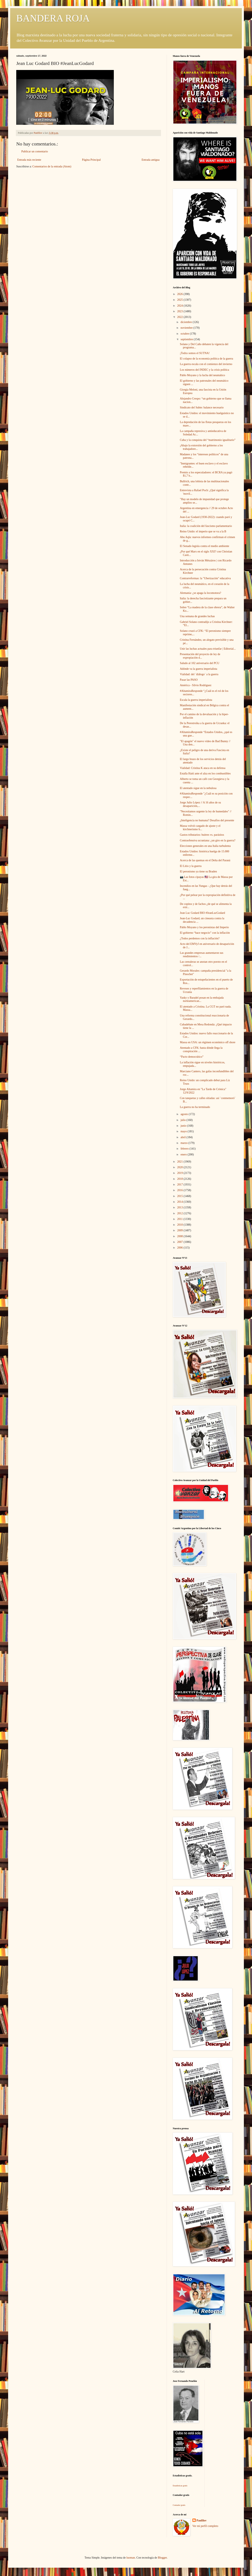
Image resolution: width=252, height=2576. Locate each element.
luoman (130, 2557)
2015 (180, 1196)
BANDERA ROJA (53, 18)
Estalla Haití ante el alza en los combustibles (205, 773)
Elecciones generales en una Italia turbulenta (205, 845)
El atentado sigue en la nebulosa (198, 788)
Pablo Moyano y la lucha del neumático (202, 375)
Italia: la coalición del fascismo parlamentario (206, 525)
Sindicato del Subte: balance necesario (202, 407)
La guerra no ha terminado (195, 1107)
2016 (180, 1190)
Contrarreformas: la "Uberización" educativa (205, 578)
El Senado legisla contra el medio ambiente (204, 546)
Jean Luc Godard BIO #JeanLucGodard (202, 912)
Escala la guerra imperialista (196, 699)
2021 (180, 1161)
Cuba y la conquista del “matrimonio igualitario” (208, 439)
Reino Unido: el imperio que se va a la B (203, 531)
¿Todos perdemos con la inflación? (199, 938)
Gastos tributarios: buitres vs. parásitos (202, 834)
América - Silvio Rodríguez (195, 685)
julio (183, 1120)
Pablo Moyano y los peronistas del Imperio (204, 927)
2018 (180, 1178)
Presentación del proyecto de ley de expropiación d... (200, 656)
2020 (180, 1167)
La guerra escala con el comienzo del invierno (206, 364)
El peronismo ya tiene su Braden (198, 871)
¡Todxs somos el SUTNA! (195, 353)
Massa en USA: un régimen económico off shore (207, 1042)
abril (183, 1137)
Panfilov (202, 2520)
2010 (180, 1224)
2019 (180, 1172)
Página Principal (91, 159)
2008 (180, 1236)
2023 (180, 311)
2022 (180, 317)
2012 (180, 1213)
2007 (180, 1241)
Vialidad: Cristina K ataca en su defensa (202, 768)
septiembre (187, 339)
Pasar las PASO (189, 679)
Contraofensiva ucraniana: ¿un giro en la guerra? (207, 840)
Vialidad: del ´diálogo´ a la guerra (199, 674)
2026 (180, 294)
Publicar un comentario (34, 151)
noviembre (186, 327)
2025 (180, 299)
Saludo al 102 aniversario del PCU (199, 663)
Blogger (162, 2557)
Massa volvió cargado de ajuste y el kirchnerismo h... (200, 827)
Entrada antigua (151, 159)
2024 (180, 305)
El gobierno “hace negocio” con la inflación (205, 932)
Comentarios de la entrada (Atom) (51, 166)
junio (183, 1125)
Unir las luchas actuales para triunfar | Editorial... (208, 648)
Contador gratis (179, 2505)
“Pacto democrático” (191, 1056)
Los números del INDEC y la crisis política (204, 369)
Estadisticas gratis (180, 2485)
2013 (180, 1207)
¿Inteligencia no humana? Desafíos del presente (207, 820)
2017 (180, 1184)
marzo (184, 1142)
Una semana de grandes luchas (197, 616)
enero (184, 1154)
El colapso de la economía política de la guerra (206, 358)
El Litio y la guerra (191, 866)
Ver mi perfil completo (205, 2526)
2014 (180, 1201)
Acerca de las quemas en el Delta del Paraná (205, 860)
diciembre (186, 322)
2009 (180, 1230)
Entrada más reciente (29, 159)
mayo (184, 1131)
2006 (180, 1247)
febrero (184, 1148)
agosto (184, 1114)
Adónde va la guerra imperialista (198, 668)
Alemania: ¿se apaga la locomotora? (200, 592)
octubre (185, 333)
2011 (180, 1219)
